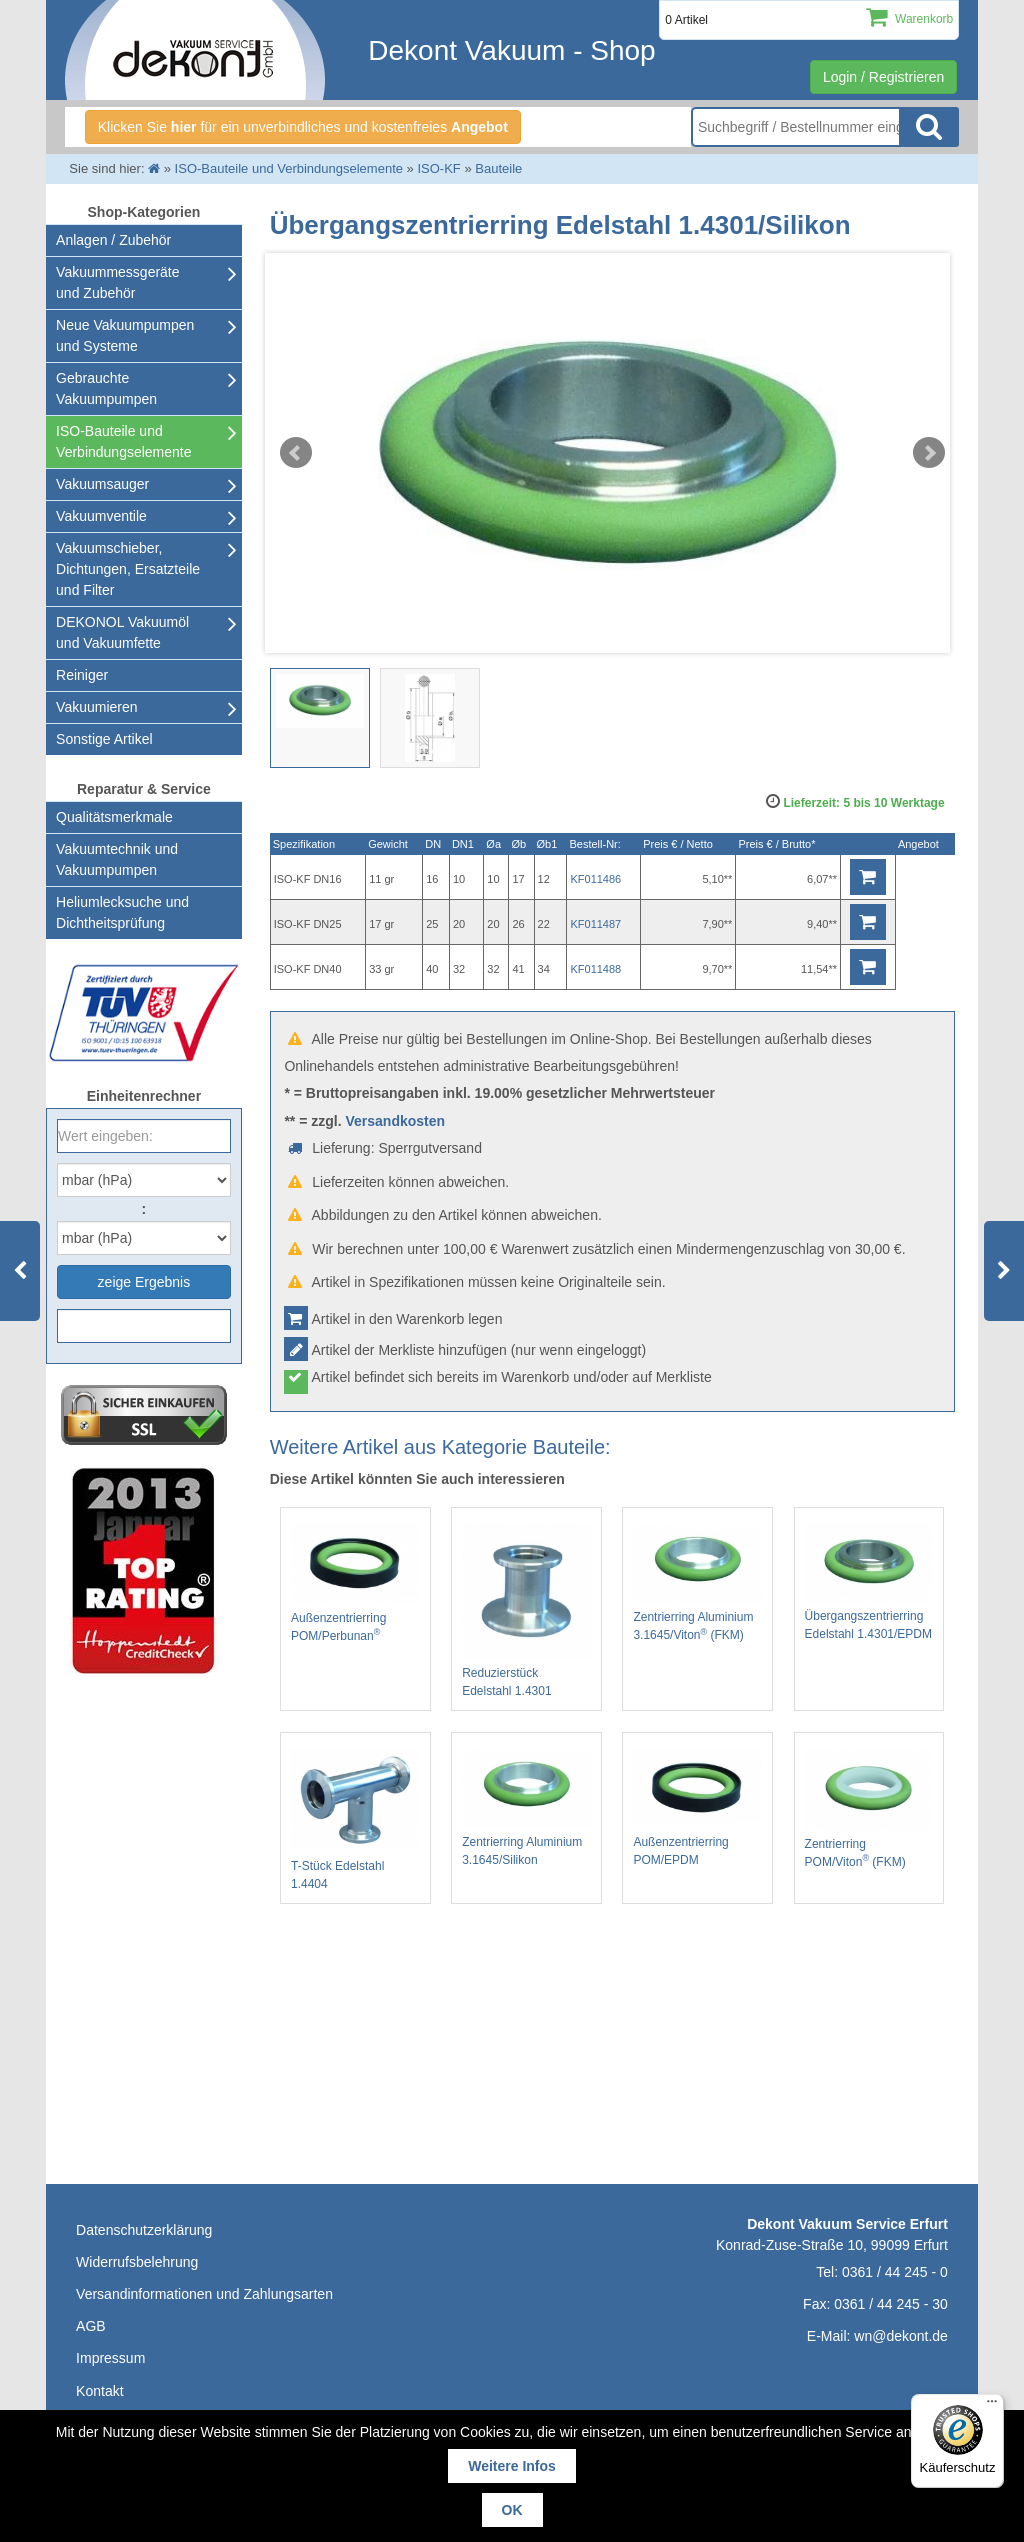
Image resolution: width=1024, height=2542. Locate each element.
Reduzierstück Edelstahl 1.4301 (526, 1610)
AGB (91, 2326)
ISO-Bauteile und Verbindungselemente (123, 441)
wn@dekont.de (901, 2336)
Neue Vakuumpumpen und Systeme (125, 335)
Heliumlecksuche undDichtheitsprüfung (122, 912)
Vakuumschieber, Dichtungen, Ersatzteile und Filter (128, 569)
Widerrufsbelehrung (137, 2262)
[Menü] (992, 2406)
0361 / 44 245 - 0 (895, 2272)
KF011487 (595, 924)
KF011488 (595, 969)
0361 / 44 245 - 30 (891, 2304)
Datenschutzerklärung (144, 2230)
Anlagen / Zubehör (113, 240)
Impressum (110, 2358)
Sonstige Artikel (104, 739)
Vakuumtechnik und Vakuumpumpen (117, 859)
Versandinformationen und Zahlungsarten (204, 2294)
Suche (929, 127)
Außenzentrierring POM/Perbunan (355, 1582)
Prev (296, 453)
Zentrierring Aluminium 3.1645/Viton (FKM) (697, 1582)
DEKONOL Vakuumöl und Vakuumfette (122, 632)
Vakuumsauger (102, 484)
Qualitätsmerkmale (114, 817)
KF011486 (595, 879)
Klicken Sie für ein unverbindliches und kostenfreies (303, 127)
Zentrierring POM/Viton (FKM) (869, 1808)
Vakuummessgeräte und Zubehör (117, 282)
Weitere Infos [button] (512, 2466)
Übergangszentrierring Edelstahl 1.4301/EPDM (869, 1581)
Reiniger (82, 675)
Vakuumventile (101, 516)
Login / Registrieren (883, 77)
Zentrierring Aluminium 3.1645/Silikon (526, 1807)
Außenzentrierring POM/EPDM (697, 1807)
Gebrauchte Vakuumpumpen (106, 388)
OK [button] (512, 2510)
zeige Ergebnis (144, 1282)
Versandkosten (395, 1121)
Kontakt (99, 2391)
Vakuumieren (96, 707)
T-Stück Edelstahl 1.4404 (355, 1819)
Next (929, 453)
